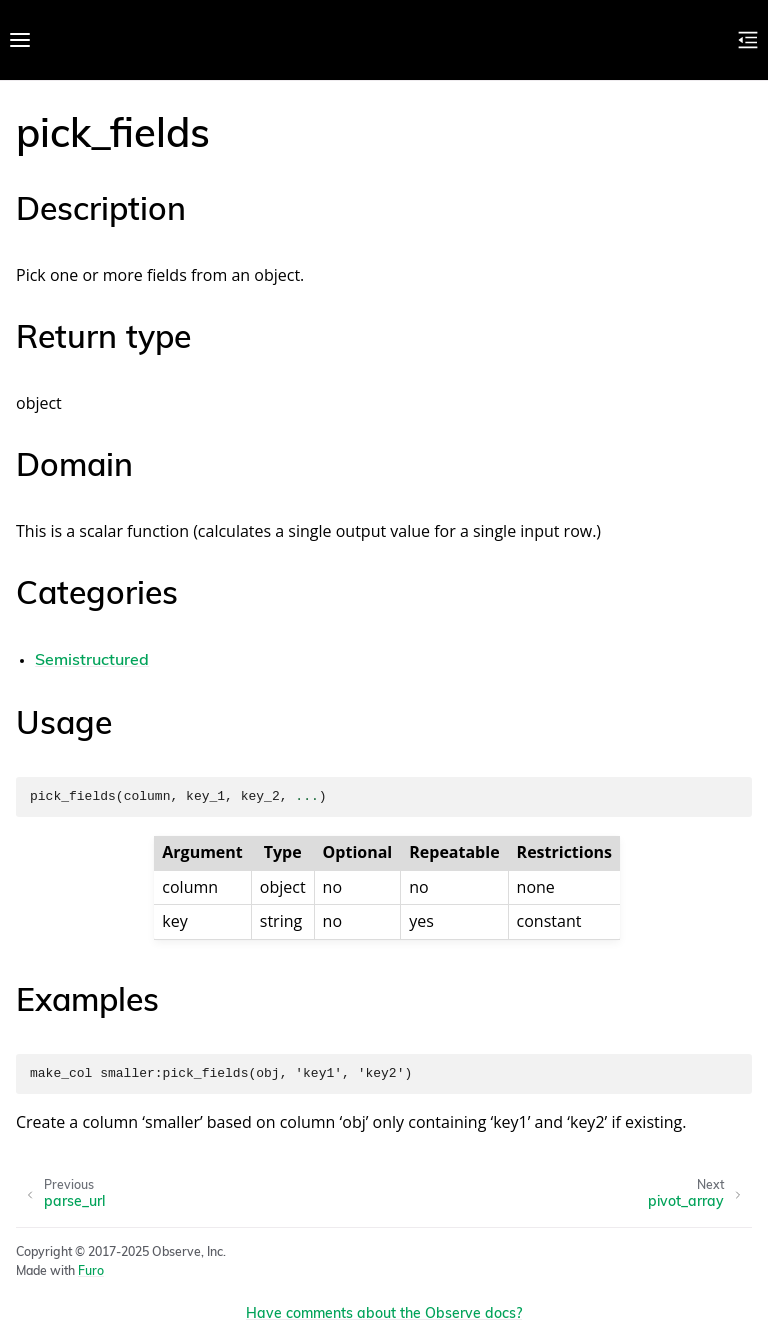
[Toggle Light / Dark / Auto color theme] (716, 40)
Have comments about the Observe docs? (384, 1314)
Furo (91, 1272)
